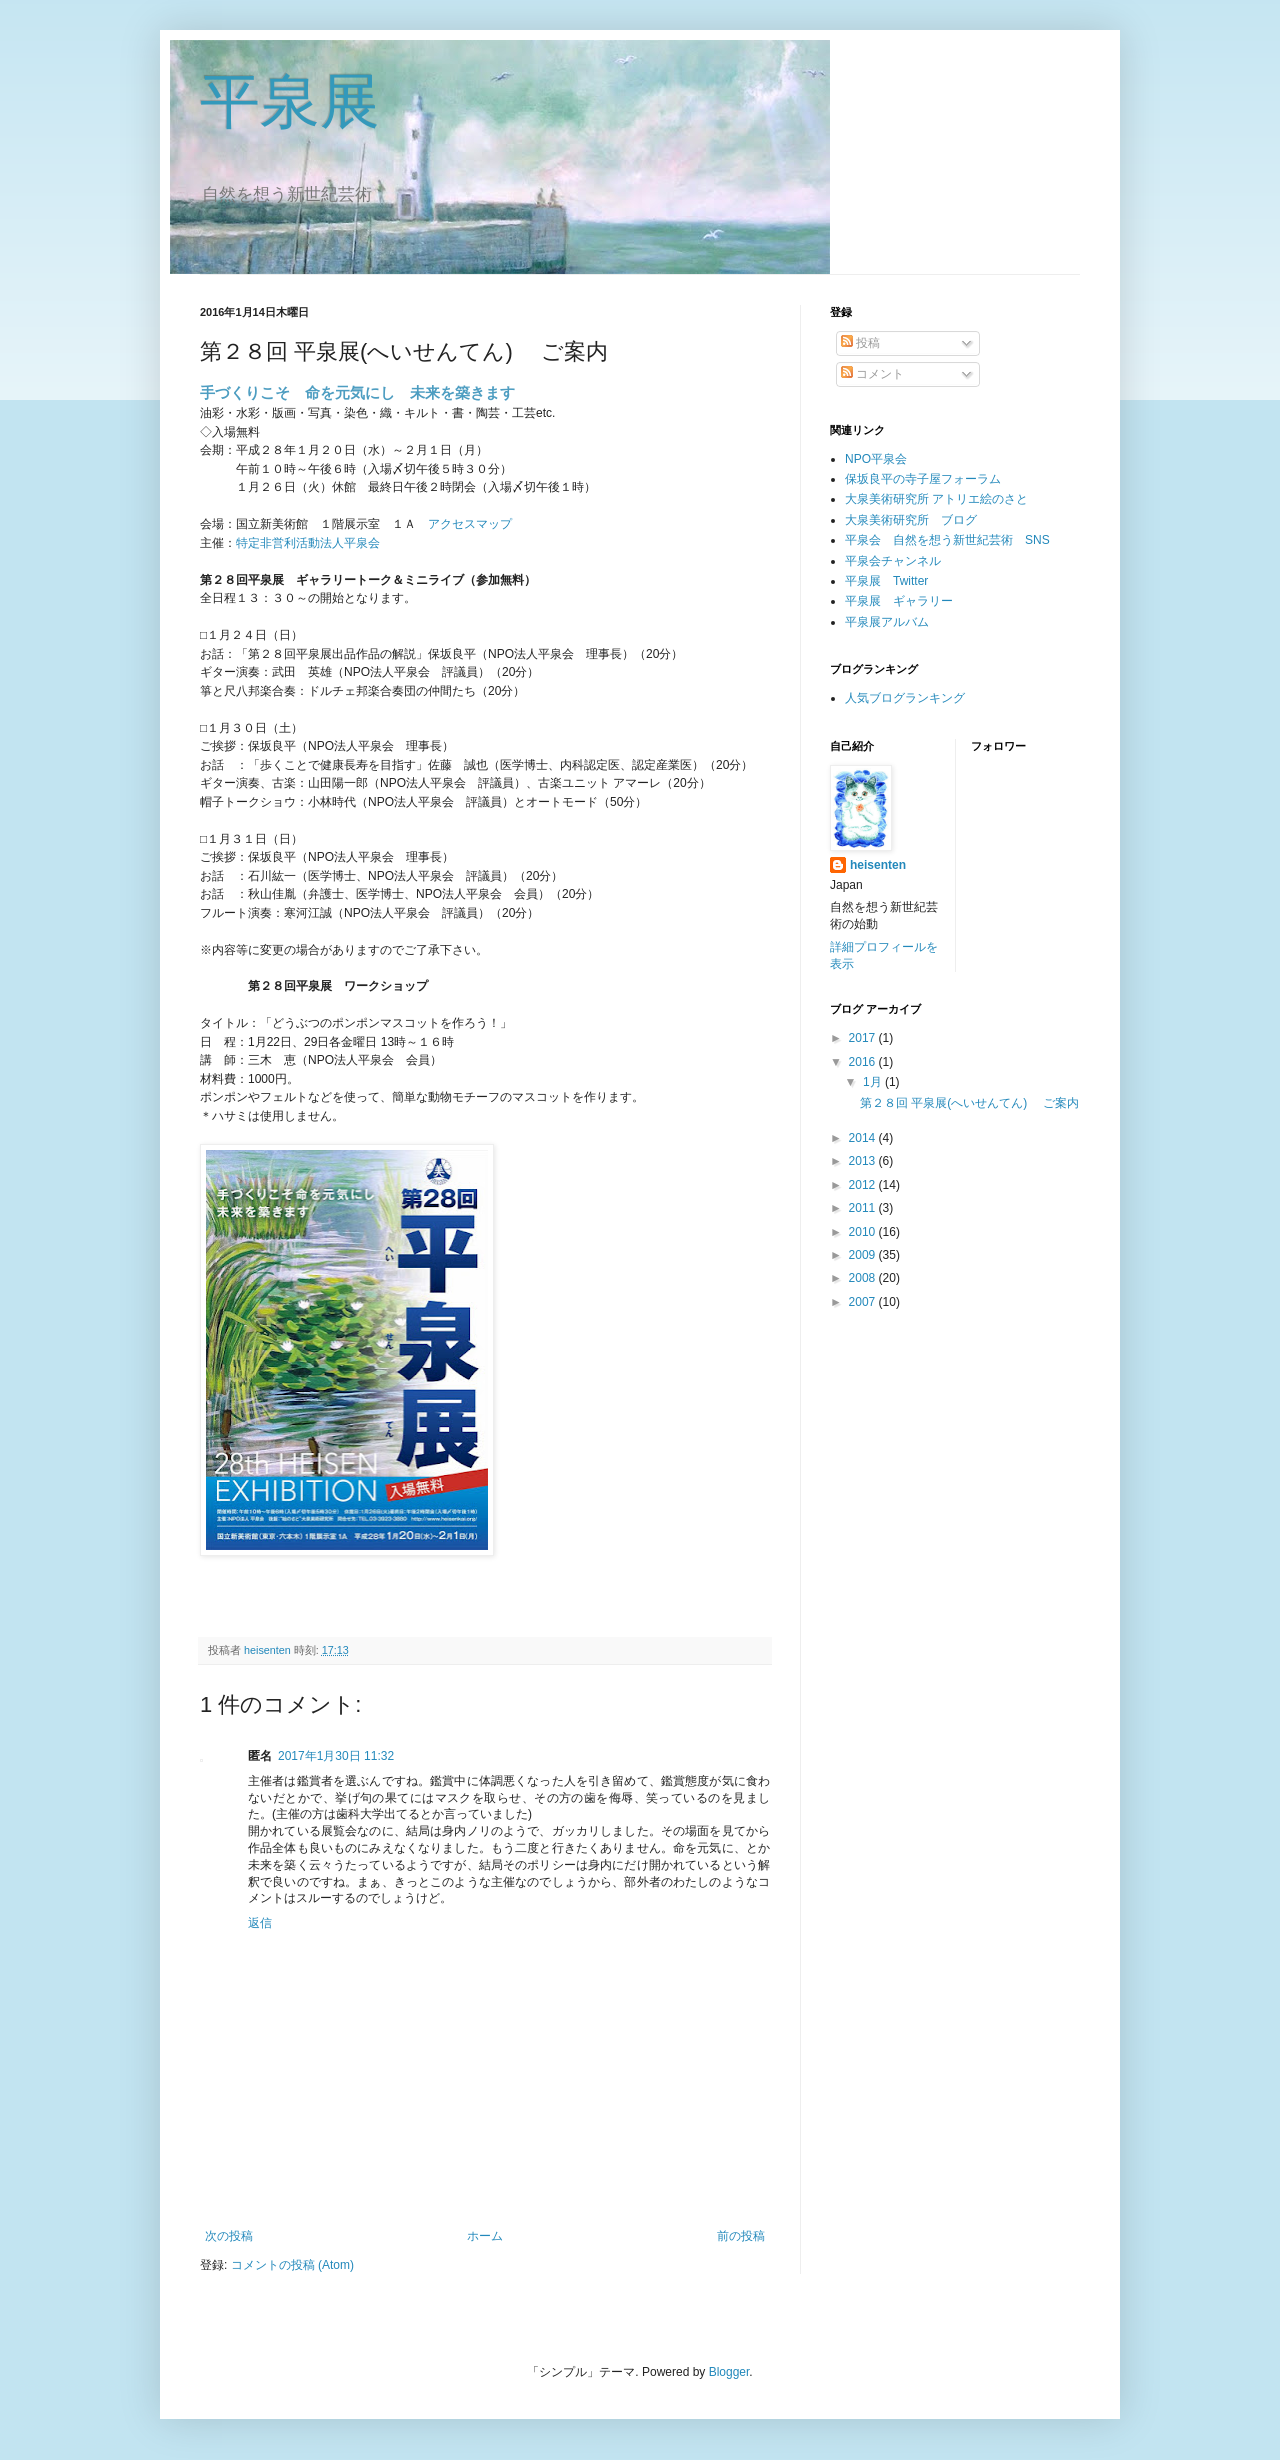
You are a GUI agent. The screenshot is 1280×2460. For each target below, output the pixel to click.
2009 (864, 1255)
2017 (864, 1038)
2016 (864, 1062)
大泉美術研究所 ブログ (911, 520)
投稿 (860, 343)
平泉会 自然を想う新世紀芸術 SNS (947, 540)
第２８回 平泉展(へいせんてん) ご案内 (969, 1103)
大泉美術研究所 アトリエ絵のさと (936, 499)
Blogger (729, 2372)
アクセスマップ (470, 524)
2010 (864, 1232)
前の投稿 (741, 2236)
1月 (874, 1082)
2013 (864, 1161)
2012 (864, 1185)
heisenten (878, 865)
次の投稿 (229, 2236)
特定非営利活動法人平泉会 (308, 543)
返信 (260, 1923)
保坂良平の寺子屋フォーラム (923, 479)
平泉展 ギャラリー (899, 601)
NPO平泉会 (876, 459)
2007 (864, 1302)
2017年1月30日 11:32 (336, 1756)
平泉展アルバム (887, 622)
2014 (864, 1138)
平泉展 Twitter (886, 581)
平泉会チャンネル (893, 561)
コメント (872, 374)
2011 (864, 1208)
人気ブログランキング (905, 698)
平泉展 (290, 101)
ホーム (485, 2236)
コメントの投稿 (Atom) (292, 2265)
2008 (864, 1278)
